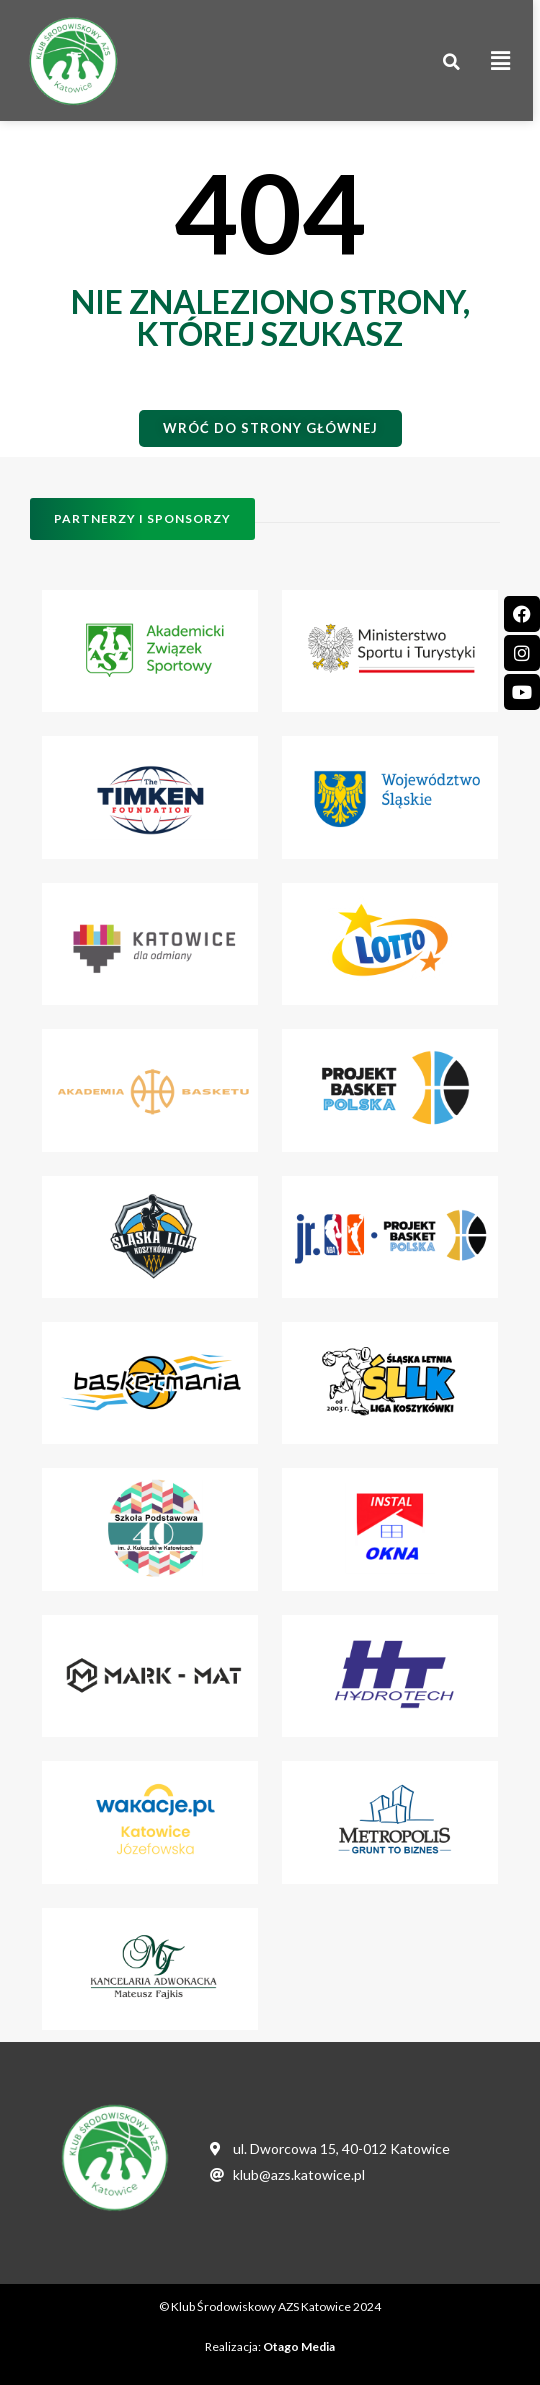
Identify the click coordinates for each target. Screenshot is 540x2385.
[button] (459, 63)
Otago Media (299, 2346)
